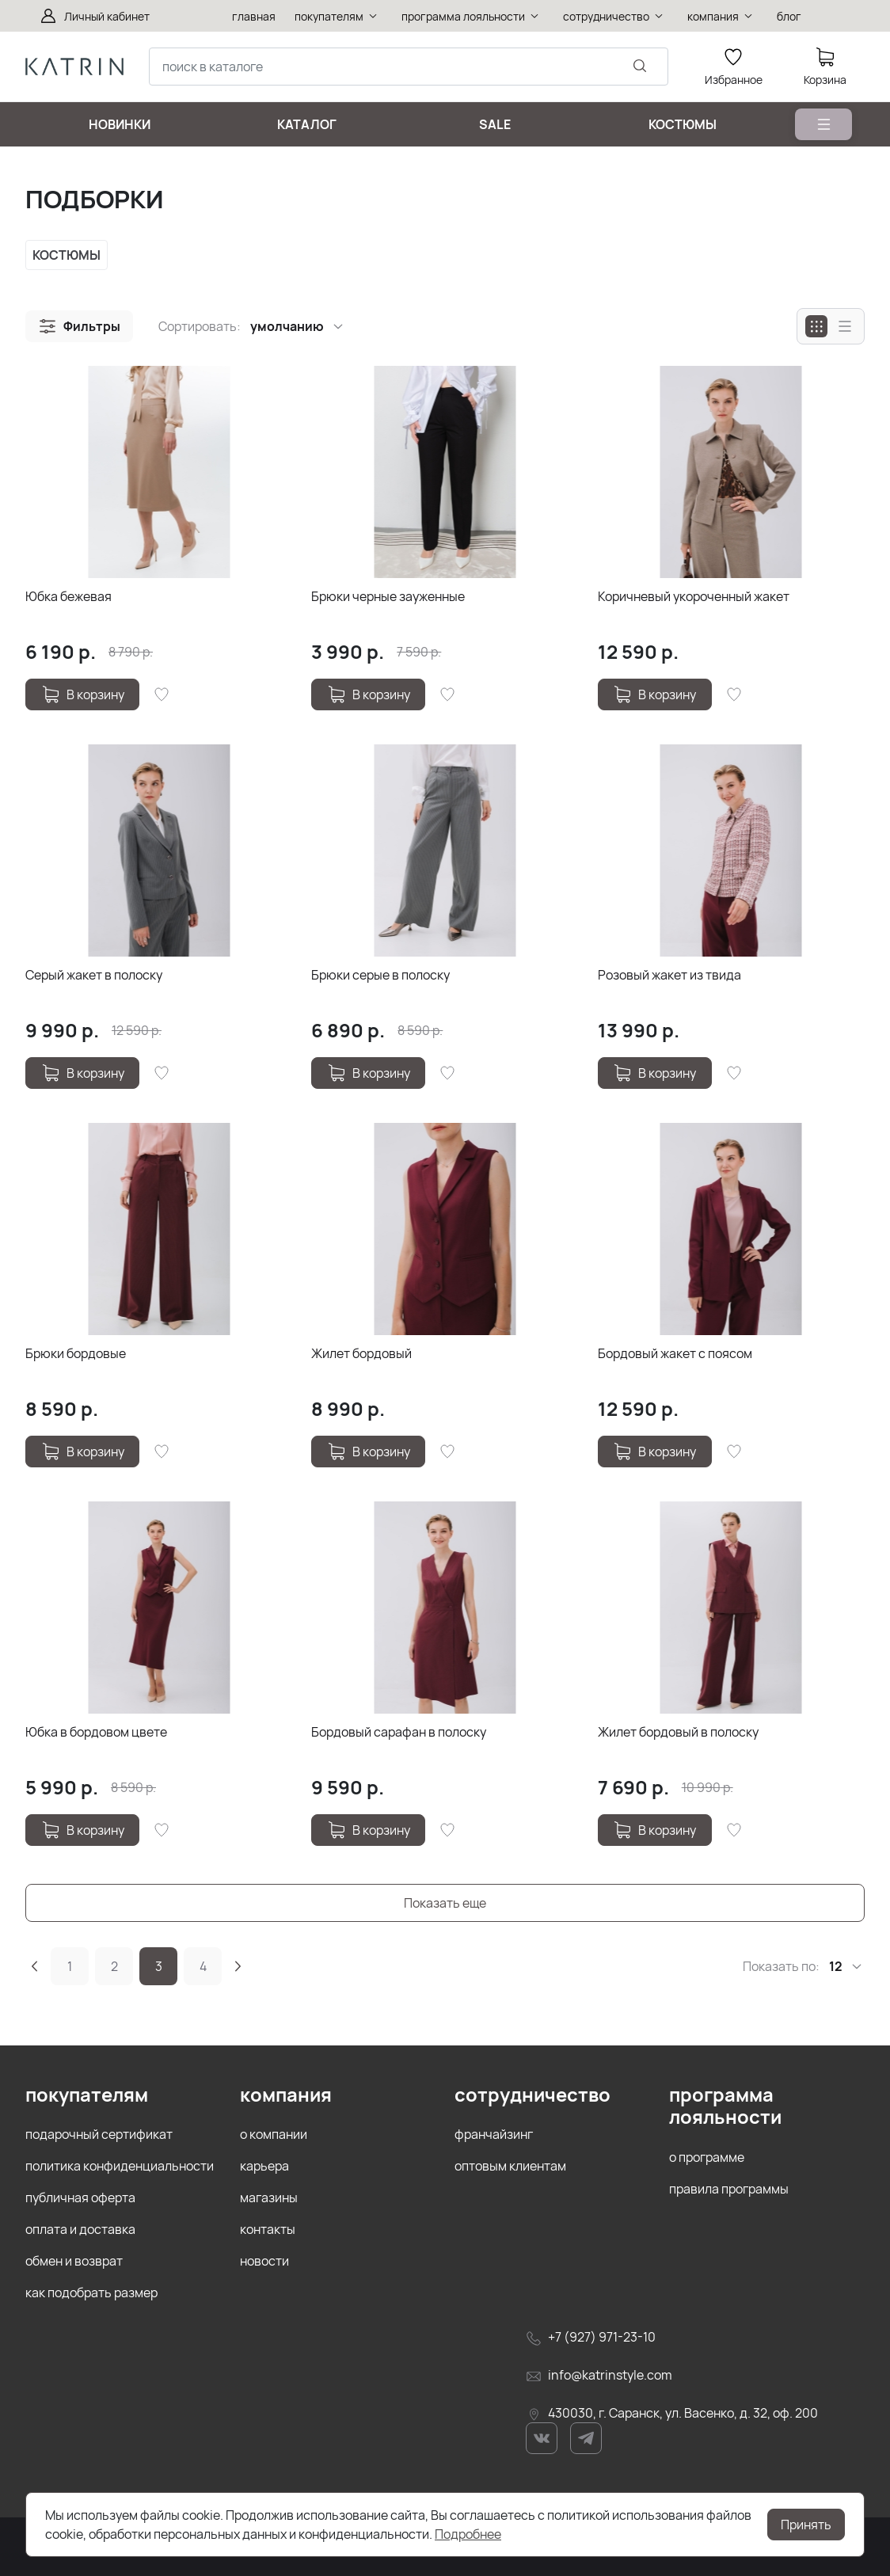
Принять (806, 2524)
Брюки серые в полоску (380, 975)
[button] (79, 326)
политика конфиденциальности (119, 2166)
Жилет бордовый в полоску (678, 1732)
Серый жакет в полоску (93, 975)
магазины (269, 2197)
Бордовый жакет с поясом (675, 1353)
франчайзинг (494, 2134)
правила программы (729, 2188)
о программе (706, 2157)
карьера (264, 2166)
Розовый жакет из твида (669, 975)
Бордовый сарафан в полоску (398, 1732)
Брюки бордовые (75, 1353)
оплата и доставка (80, 2229)
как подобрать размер (91, 2292)
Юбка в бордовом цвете (96, 1732)
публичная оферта (80, 2197)
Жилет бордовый (361, 1353)
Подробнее (468, 2534)
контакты (267, 2229)
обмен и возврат (74, 2261)
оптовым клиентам (510, 2166)
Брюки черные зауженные (388, 596)
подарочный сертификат (99, 2134)
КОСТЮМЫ (66, 255)
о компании (273, 2134)
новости (264, 2261)
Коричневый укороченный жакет (693, 596)
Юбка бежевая (68, 596)
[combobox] (408, 67)
